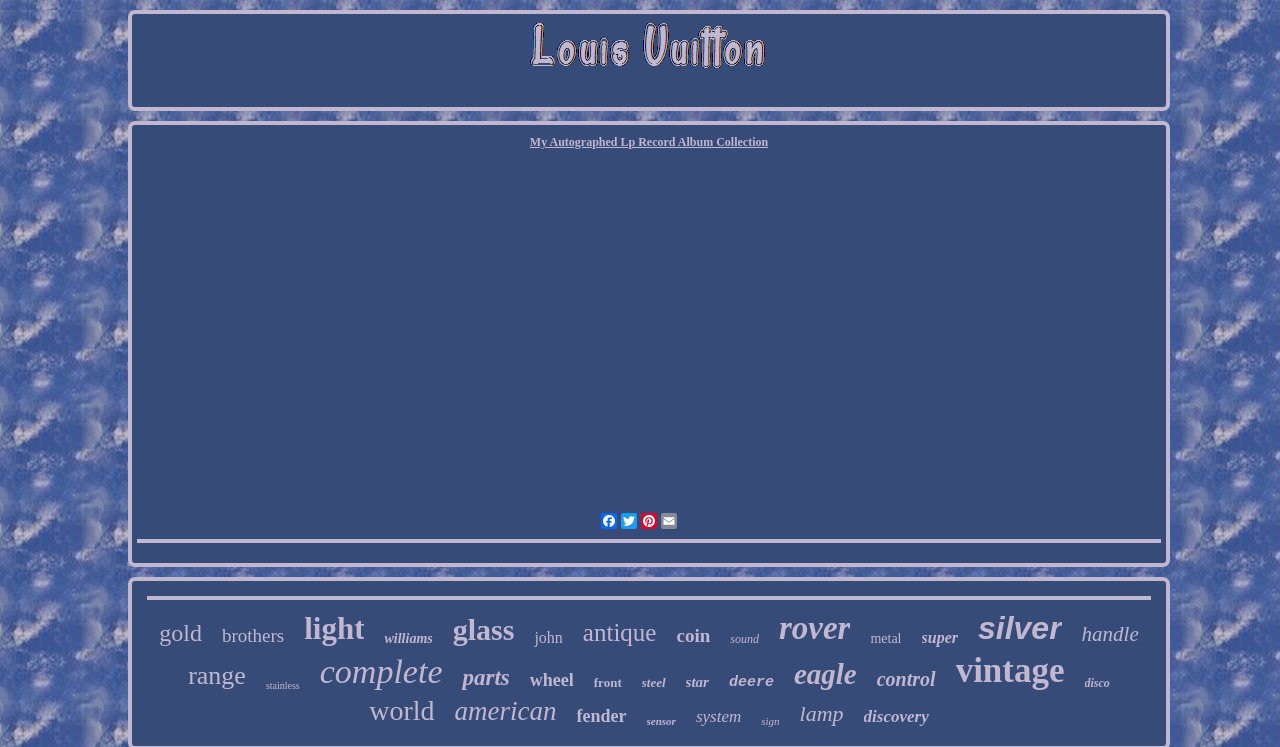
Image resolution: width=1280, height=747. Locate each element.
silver (1020, 628)
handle (1110, 634)
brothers (253, 635)
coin (693, 635)
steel (654, 682)
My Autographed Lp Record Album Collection (649, 142)
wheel (552, 680)
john (548, 637)
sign (770, 721)
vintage (1010, 670)
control (906, 679)
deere (751, 682)
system (718, 716)
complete (381, 671)
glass (484, 629)
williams (408, 638)
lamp (822, 713)
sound (744, 639)
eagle (825, 674)
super (940, 637)
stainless (283, 685)
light (334, 628)
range (217, 675)
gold (180, 633)
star (697, 682)
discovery (896, 716)
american (506, 711)
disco (1097, 683)
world (401, 710)
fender (602, 716)
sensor (661, 721)
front (608, 682)
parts (485, 677)
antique (620, 632)
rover (814, 628)
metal (885, 638)
